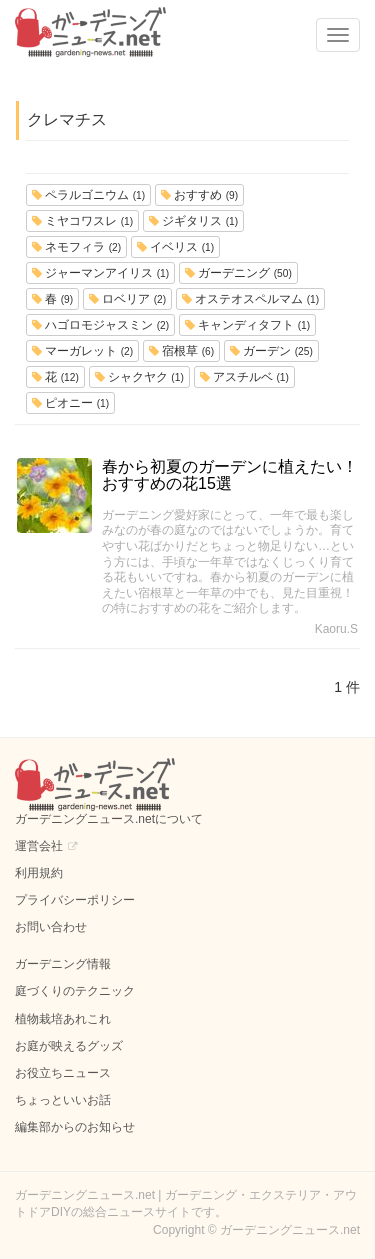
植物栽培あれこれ (63, 1019)
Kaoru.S (336, 629)
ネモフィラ (76, 247)
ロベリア (127, 299)
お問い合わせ (51, 927)
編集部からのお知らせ (75, 1127)
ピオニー (70, 403)
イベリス (175, 247)
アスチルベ (244, 377)
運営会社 (39, 846)
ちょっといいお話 (63, 1100)
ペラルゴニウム (88, 195)
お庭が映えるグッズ (69, 1046)
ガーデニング (238, 273)
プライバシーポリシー (75, 900)
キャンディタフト (247, 325)
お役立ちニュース (63, 1073)
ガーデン (271, 351)
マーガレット (82, 351)
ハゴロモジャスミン (100, 325)
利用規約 (39, 873)
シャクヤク (139, 377)
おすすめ (199, 195)
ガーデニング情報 (63, 964)
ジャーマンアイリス (100, 273)
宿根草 (181, 351)
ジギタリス (193, 221)
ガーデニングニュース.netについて (109, 819)
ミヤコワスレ (82, 221)
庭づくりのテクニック (75, 991)
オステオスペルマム (250, 299)
